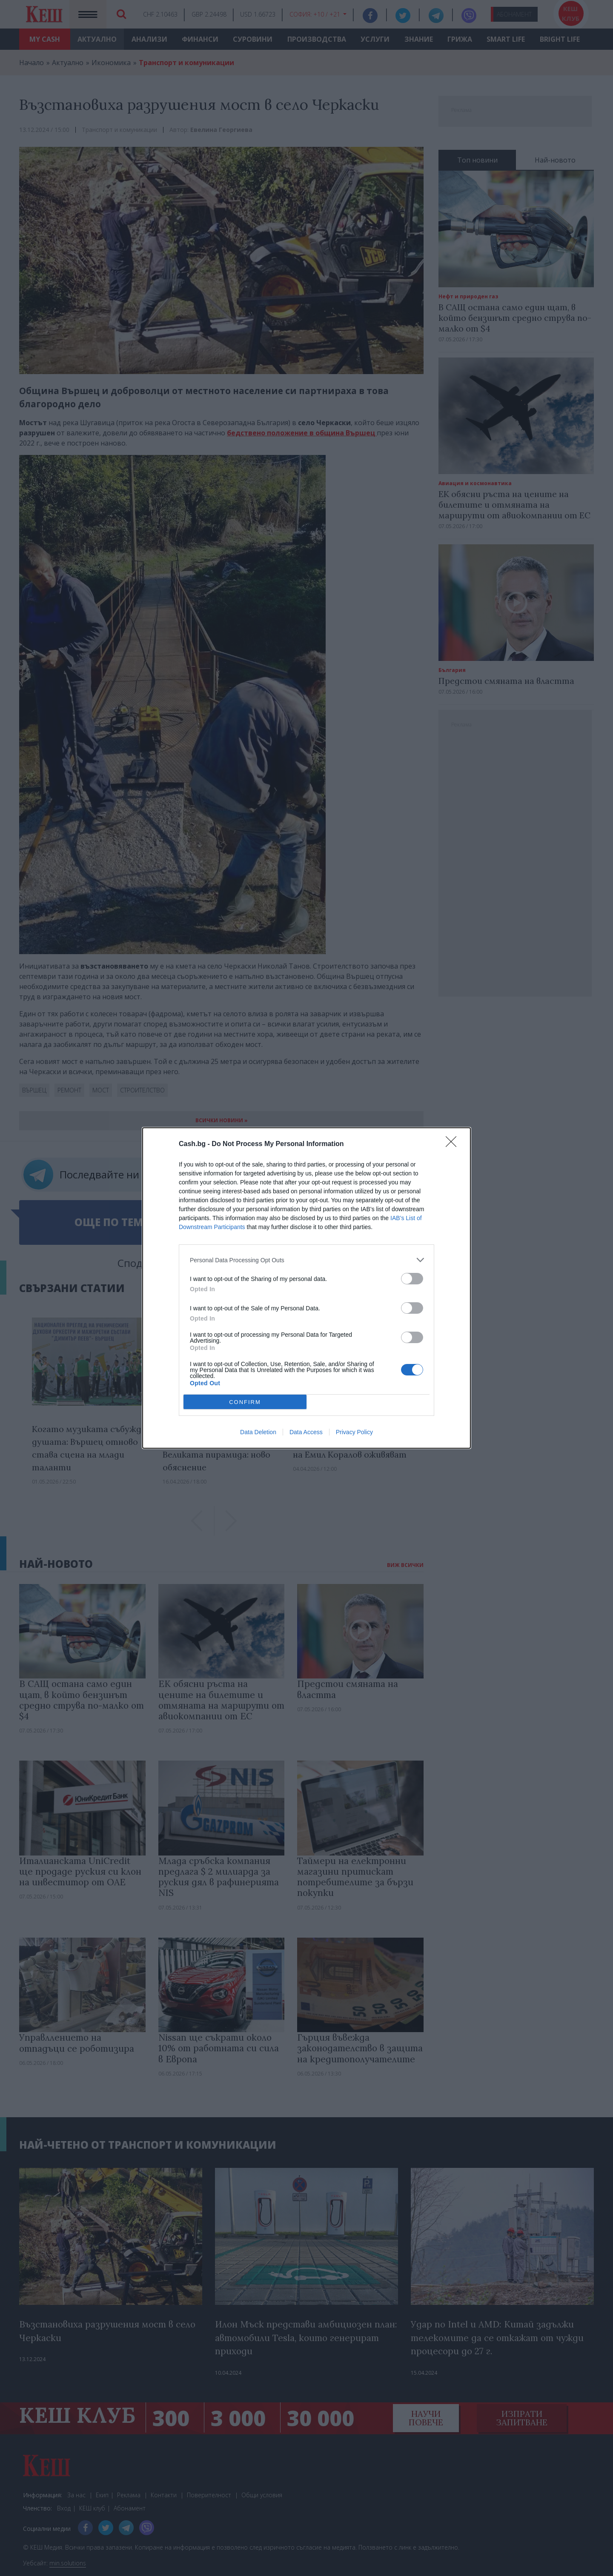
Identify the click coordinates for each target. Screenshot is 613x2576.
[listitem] (306, 1259)
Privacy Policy (354, 1432)
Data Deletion (258, 1432)
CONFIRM (245, 1402)
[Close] (454, 1144)
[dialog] (306, 1288)
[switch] (412, 1278)
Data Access (306, 1432)
